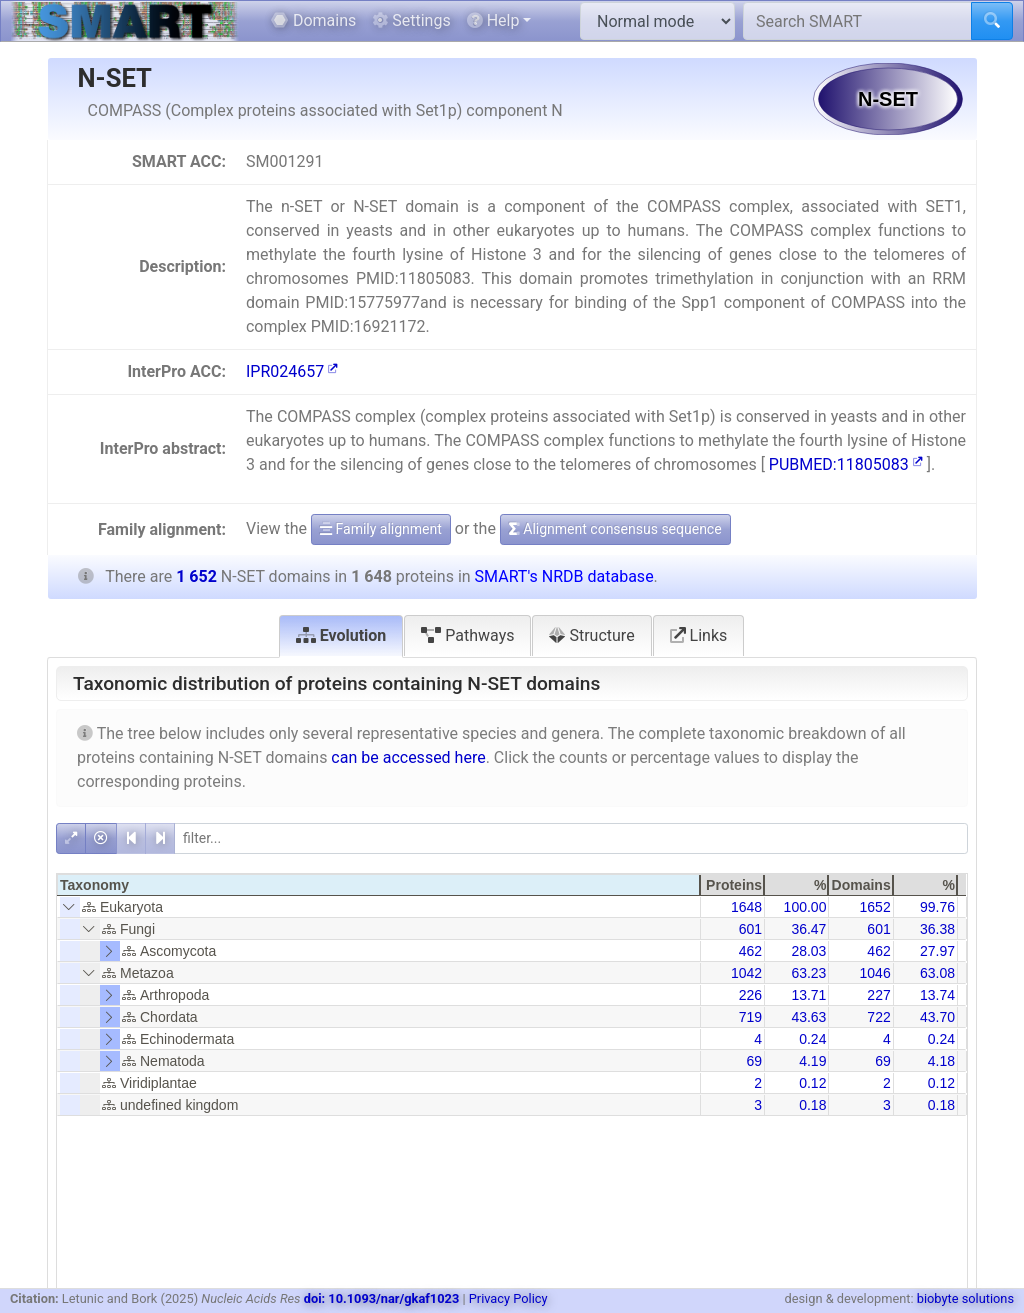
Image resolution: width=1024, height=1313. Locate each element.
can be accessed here (408, 757)
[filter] (571, 838)
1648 (746, 907)
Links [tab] (699, 635)
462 (750, 951)
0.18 (812, 1105)
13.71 (808, 995)
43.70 (937, 1017)
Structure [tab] (591, 635)
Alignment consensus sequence (615, 529)
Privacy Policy (508, 1298)
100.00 (805, 907)
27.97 (937, 951)
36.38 (937, 929)
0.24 (812, 1039)
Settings (411, 20)
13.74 (937, 995)
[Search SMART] (857, 21)
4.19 (812, 1061)
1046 (875, 973)
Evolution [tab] (341, 635)
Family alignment (381, 529)
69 (755, 1061)
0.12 (812, 1083)
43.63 (808, 1017)
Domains (313, 20)
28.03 (808, 951)
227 (878, 995)
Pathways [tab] (467, 635)
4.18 (941, 1061)
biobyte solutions (965, 1298)
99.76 (937, 907)
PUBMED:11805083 (846, 464)
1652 (875, 907)
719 (750, 1017)
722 (878, 1017)
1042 (746, 973)
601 (750, 929)
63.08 (937, 973)
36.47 (808, 929)
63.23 (808, 973)
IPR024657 (292, 371)
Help (493, 20)
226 (750, 995)
